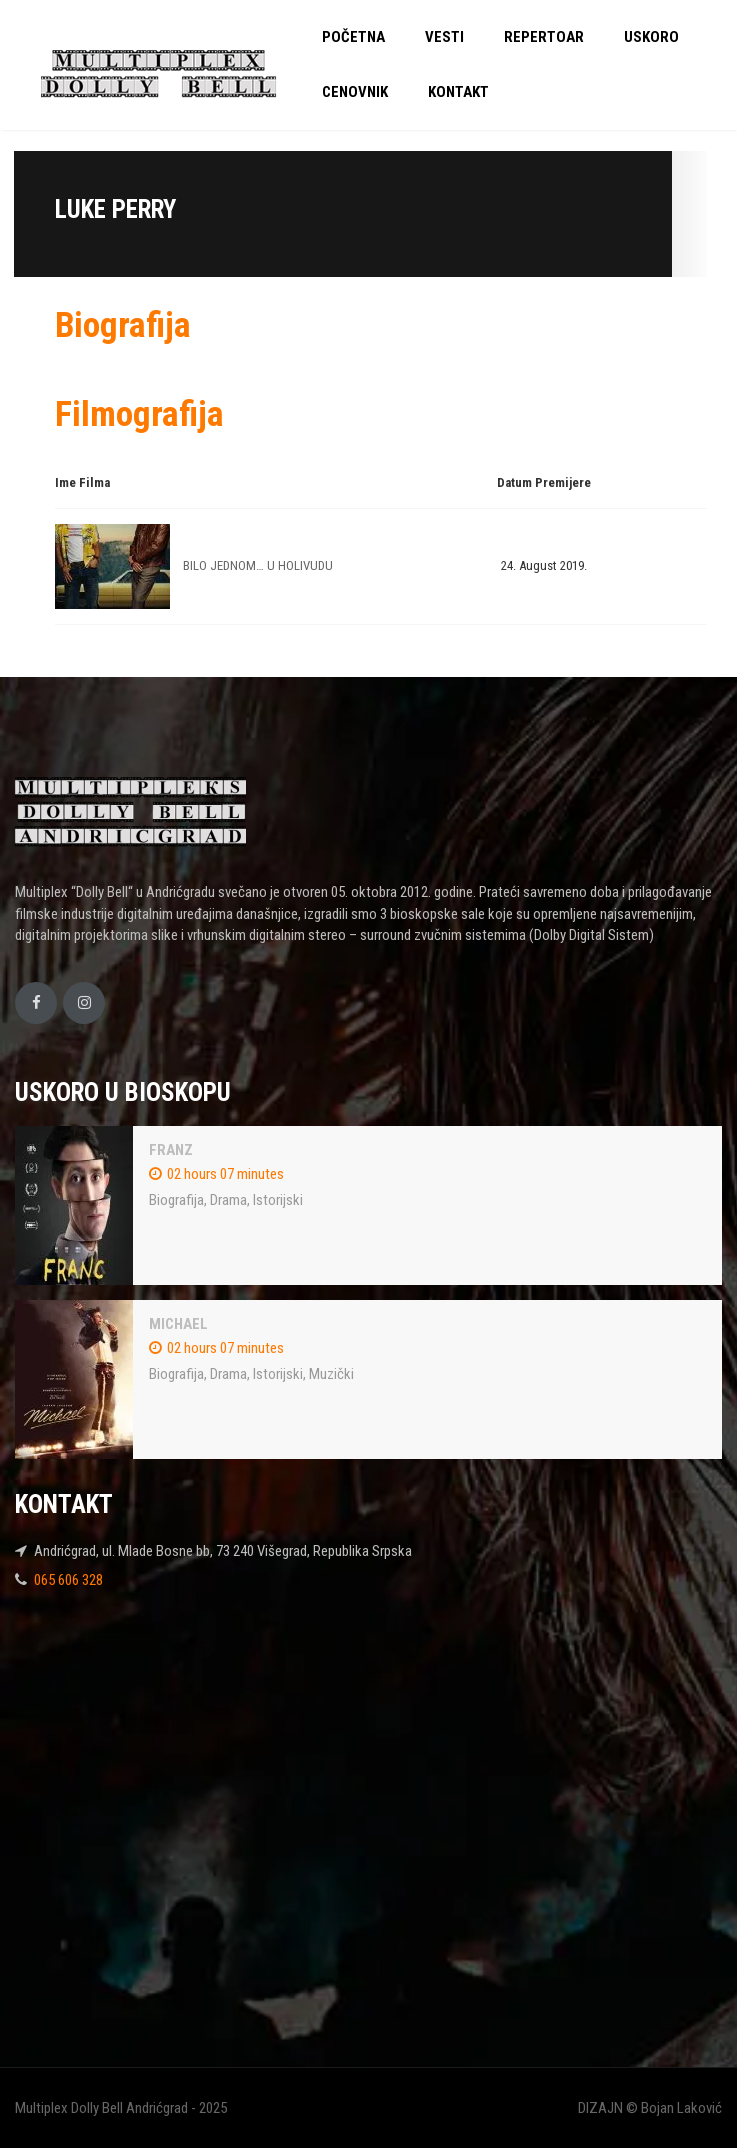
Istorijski (278, 1200)
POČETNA (353, 37)
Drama (228, 1200)
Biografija (176, 1200)
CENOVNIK (355, 92)
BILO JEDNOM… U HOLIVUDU (258, 565)
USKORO (651, 37)
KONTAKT (458, 92)
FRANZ (171, 1150)
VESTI (444, 37)
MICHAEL (178, 1324)
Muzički (331, 1374)
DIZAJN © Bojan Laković (650, 2108)
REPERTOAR (544, 37)
